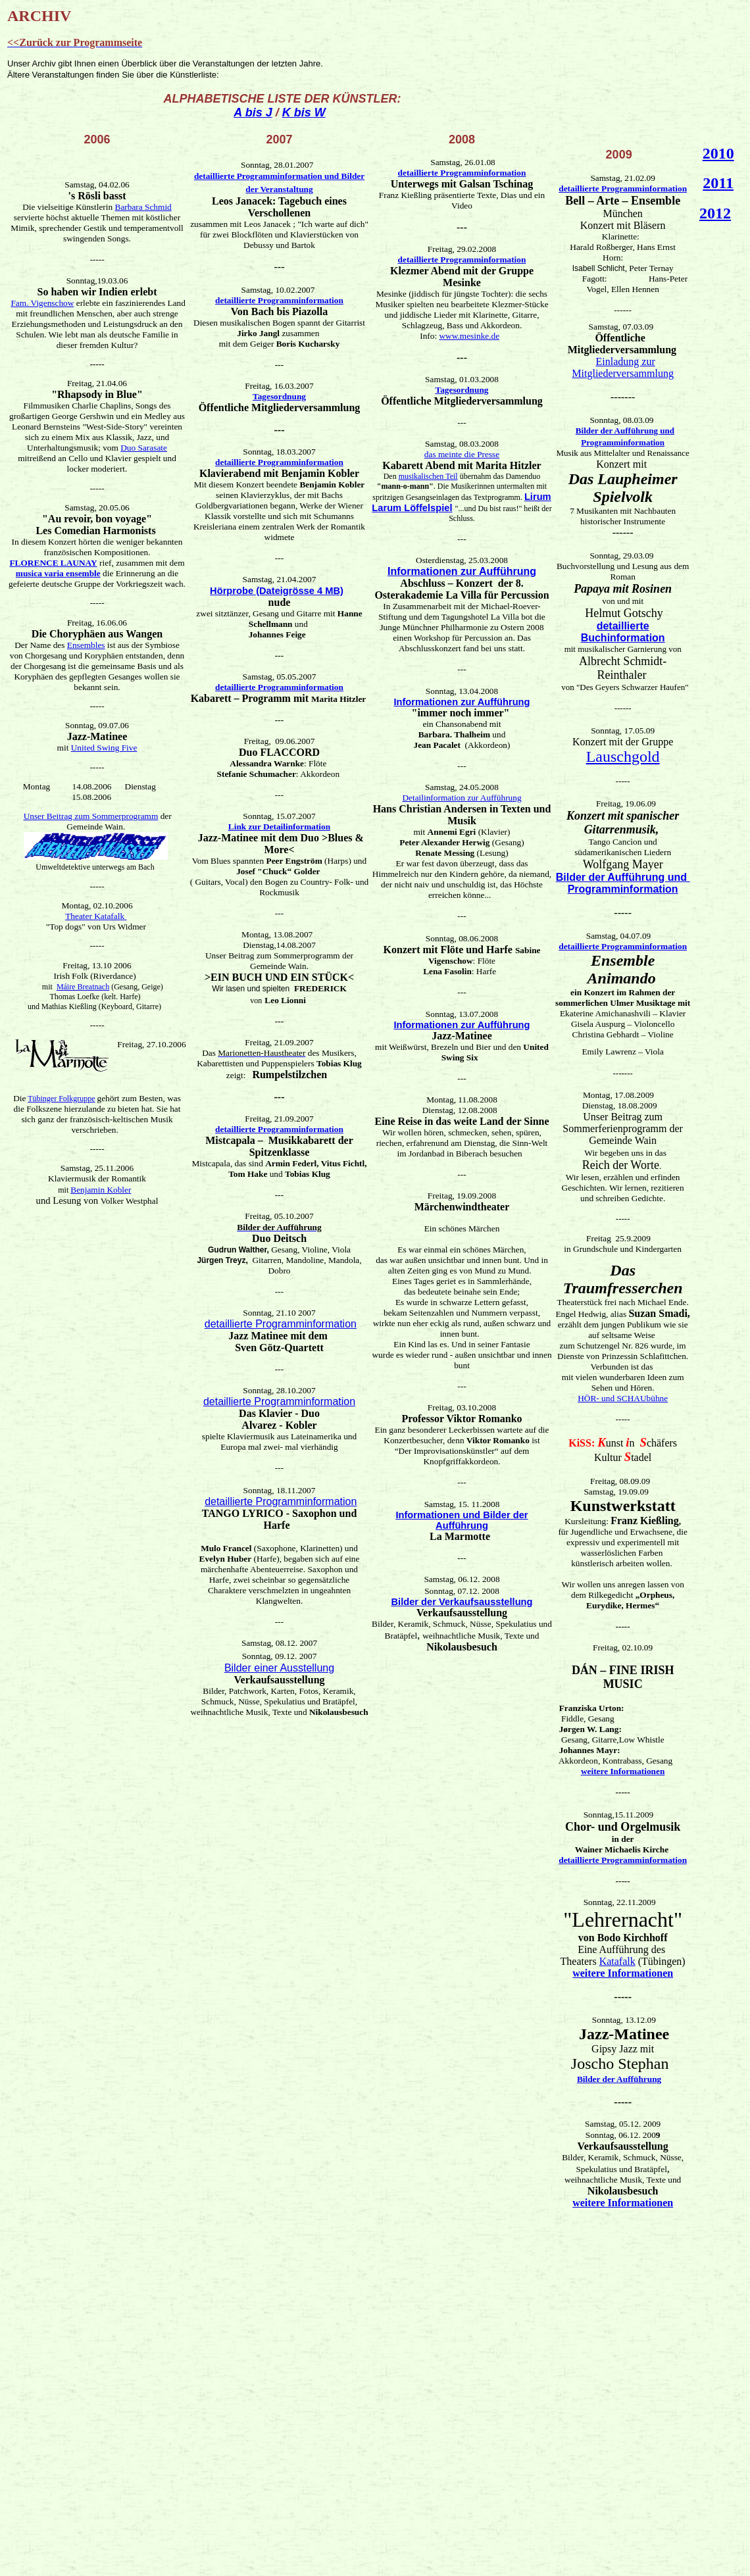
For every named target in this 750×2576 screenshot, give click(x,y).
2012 (715, 213)
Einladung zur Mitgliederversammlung (623, 367)
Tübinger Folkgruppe (61, 1098)
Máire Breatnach (83, 986)
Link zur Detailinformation (279, 826)
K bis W (304, 112)
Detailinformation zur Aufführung (461, 798)
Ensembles (86, 645)
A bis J (253, 112)
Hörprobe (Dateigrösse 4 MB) (276, 590)
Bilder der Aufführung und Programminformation (623, 883)
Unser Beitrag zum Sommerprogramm (91, 816)
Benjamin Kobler (100, 1190)
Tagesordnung (279, 396)
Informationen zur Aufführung (462, 571)
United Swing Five (104, 748)
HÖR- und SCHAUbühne (623, 1398)
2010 (718, 153)
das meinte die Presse (461, 454)
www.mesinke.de (469, 336)
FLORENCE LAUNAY (53, 563)
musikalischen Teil (428, 476)
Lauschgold (623, 756)
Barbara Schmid (143, 207)
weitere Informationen (622, 1771)
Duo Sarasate (143, 448)
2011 (718, 182)
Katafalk (617, 1961)
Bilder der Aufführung (619, 2079)
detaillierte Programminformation (279, 300)
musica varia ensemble (58, 573)
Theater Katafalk (95, 916)
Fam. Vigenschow (42, 303)
